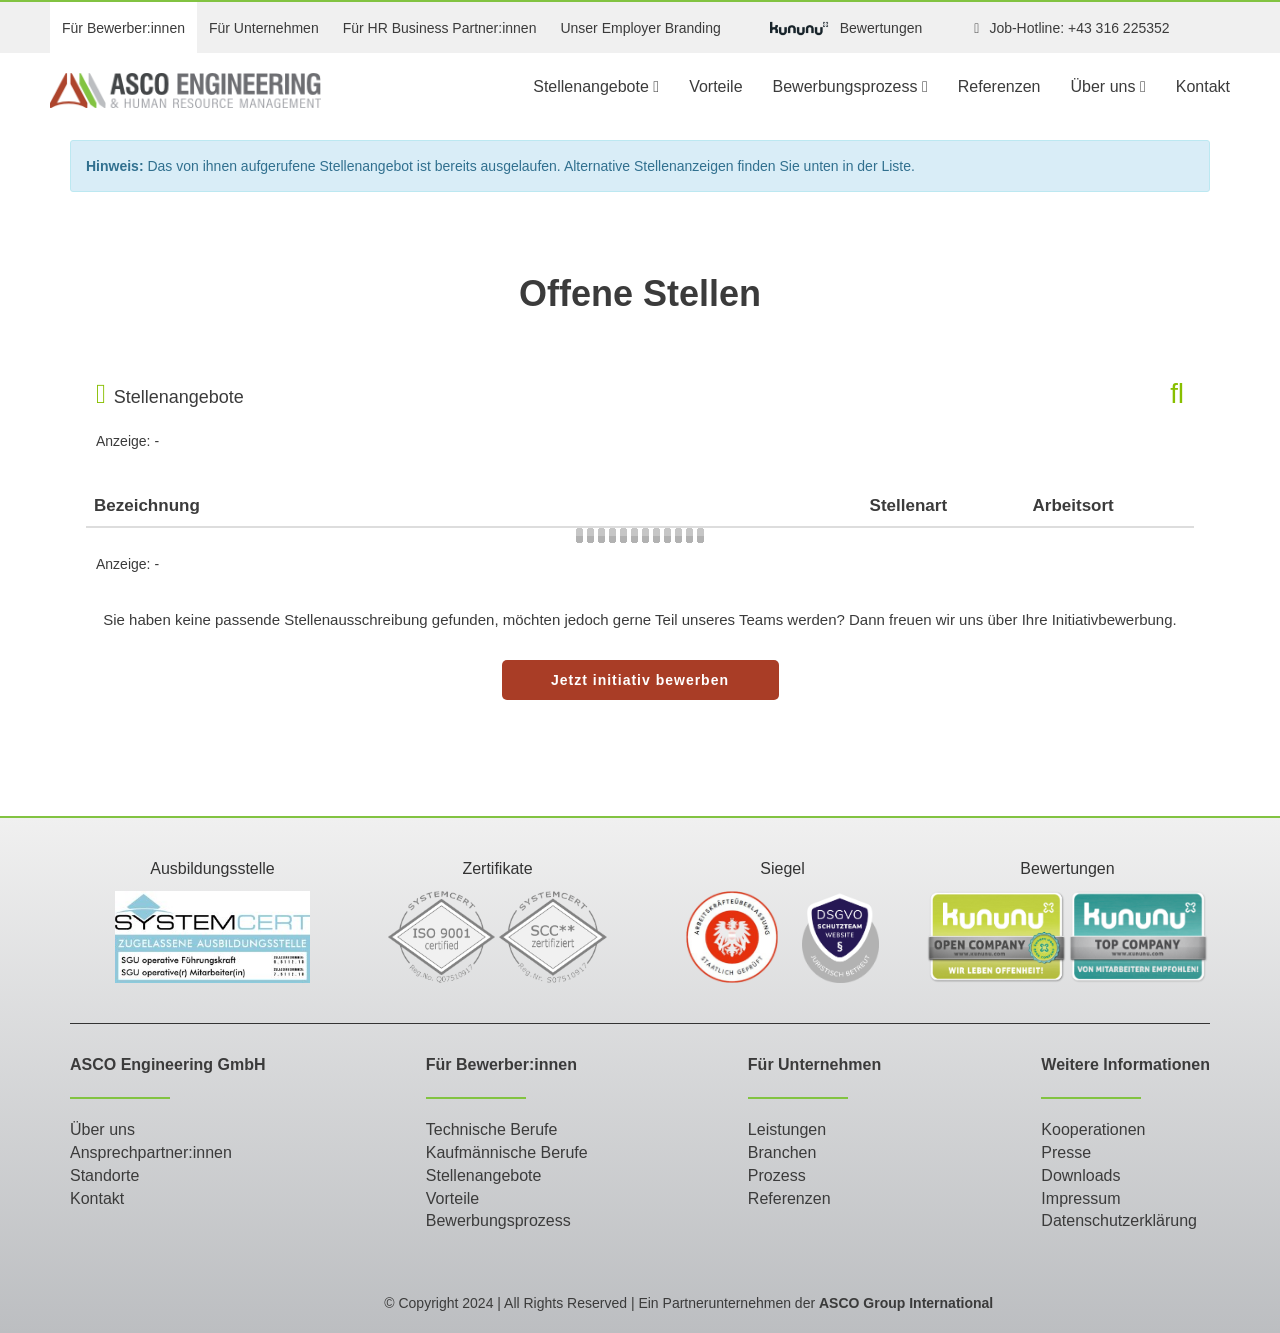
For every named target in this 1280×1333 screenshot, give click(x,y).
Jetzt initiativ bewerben (640, 680)
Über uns (1108, 86)
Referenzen (999, 86)
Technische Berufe (492, 1129)
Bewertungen (846, 28)
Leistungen (787, 1129)
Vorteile (715, 86)
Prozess (777, 1175)
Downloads (1080, 1175)
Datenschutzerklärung (1119, 1220)
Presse (1066, 1152)
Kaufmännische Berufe (507, 1152)
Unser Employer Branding (640, 28)
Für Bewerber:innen (123, 28)
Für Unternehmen (264, 28)
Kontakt (1203, 86)
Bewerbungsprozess (850, 86)
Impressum (1080, 1198)
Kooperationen (1093, 1129)
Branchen (782, 1152)
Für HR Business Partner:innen (440, 28)
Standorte (104, 1175)
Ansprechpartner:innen (151, 1152)
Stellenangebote (596, 86)
